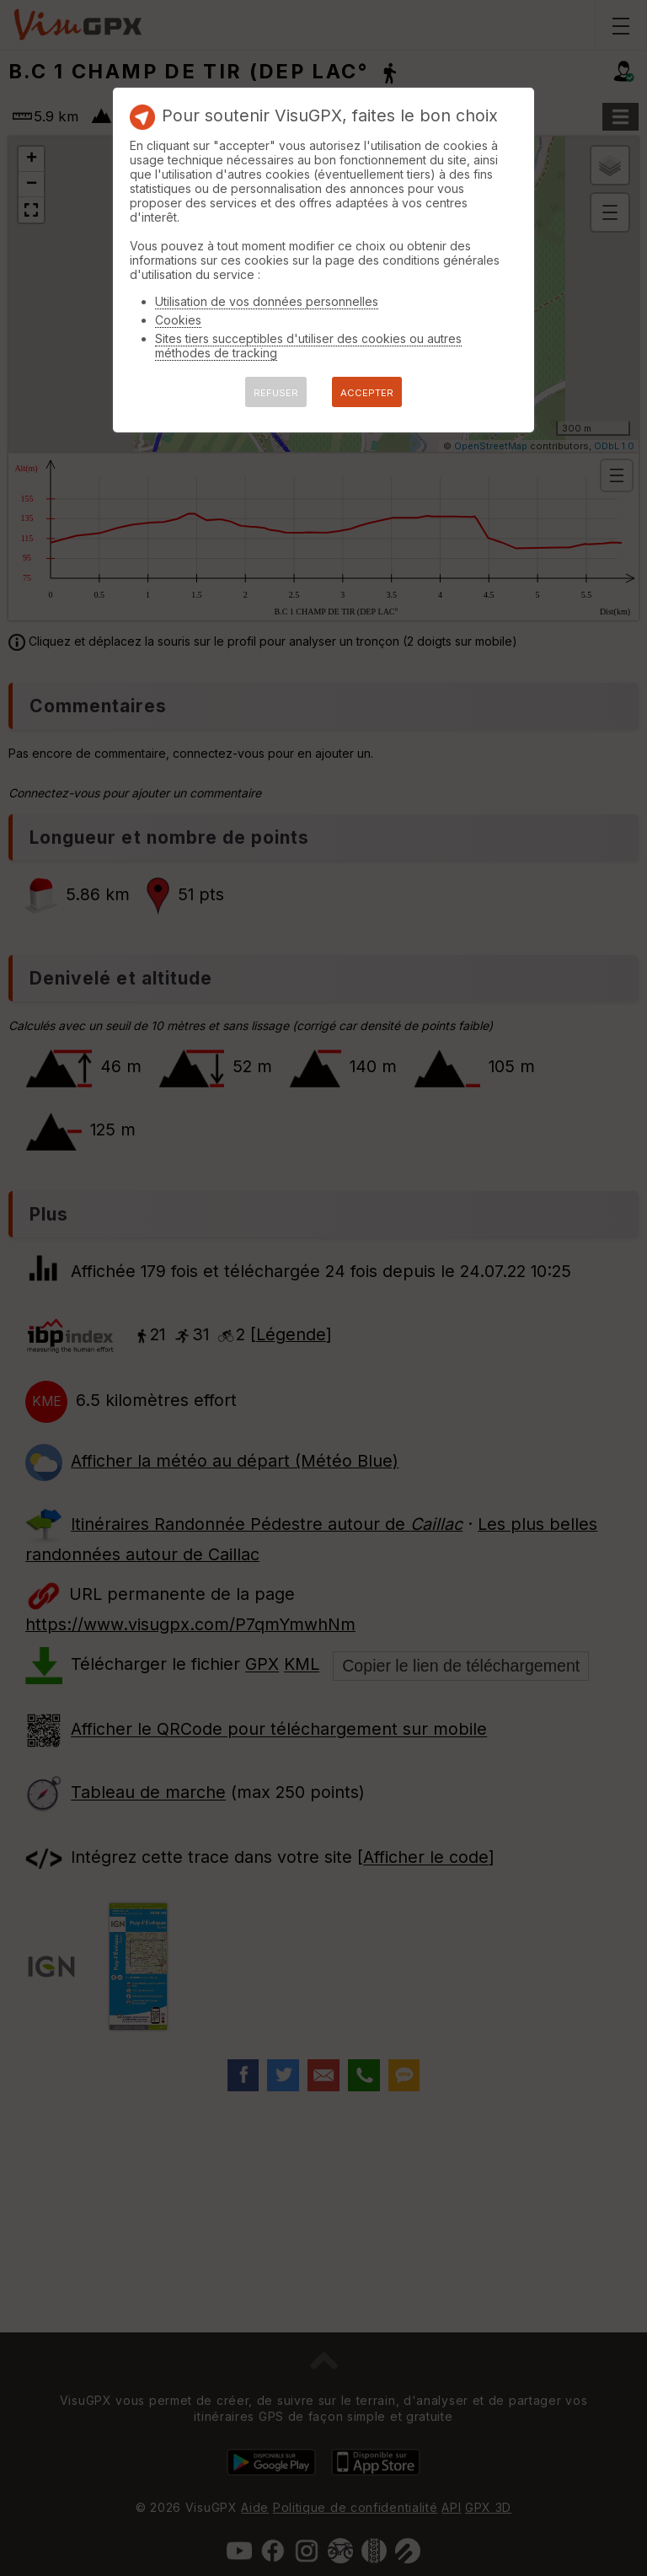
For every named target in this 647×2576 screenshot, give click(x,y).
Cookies (178, 320)
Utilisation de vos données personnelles (266, 301)
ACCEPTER (366, 393)
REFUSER (276, 393)
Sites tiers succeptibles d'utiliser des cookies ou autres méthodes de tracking (308, 345)
